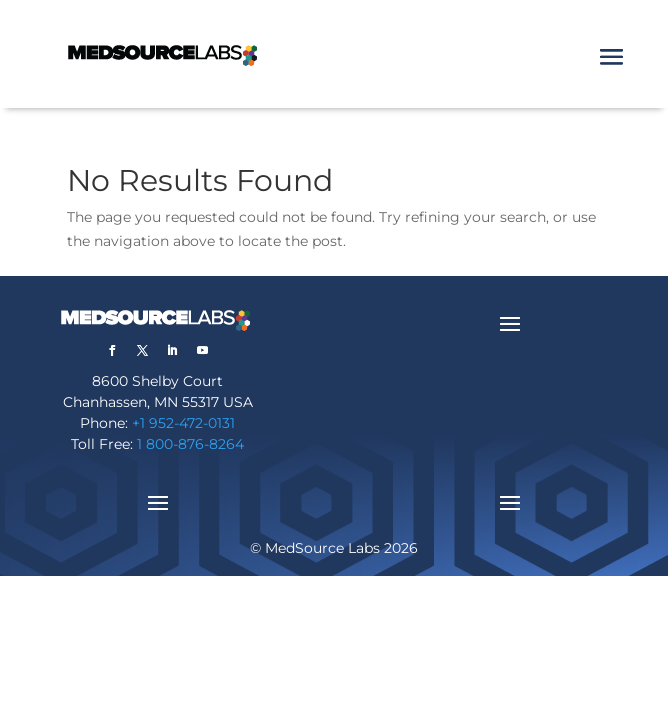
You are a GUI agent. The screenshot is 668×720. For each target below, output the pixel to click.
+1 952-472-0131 (183, 423)
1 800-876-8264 (190, 444)
